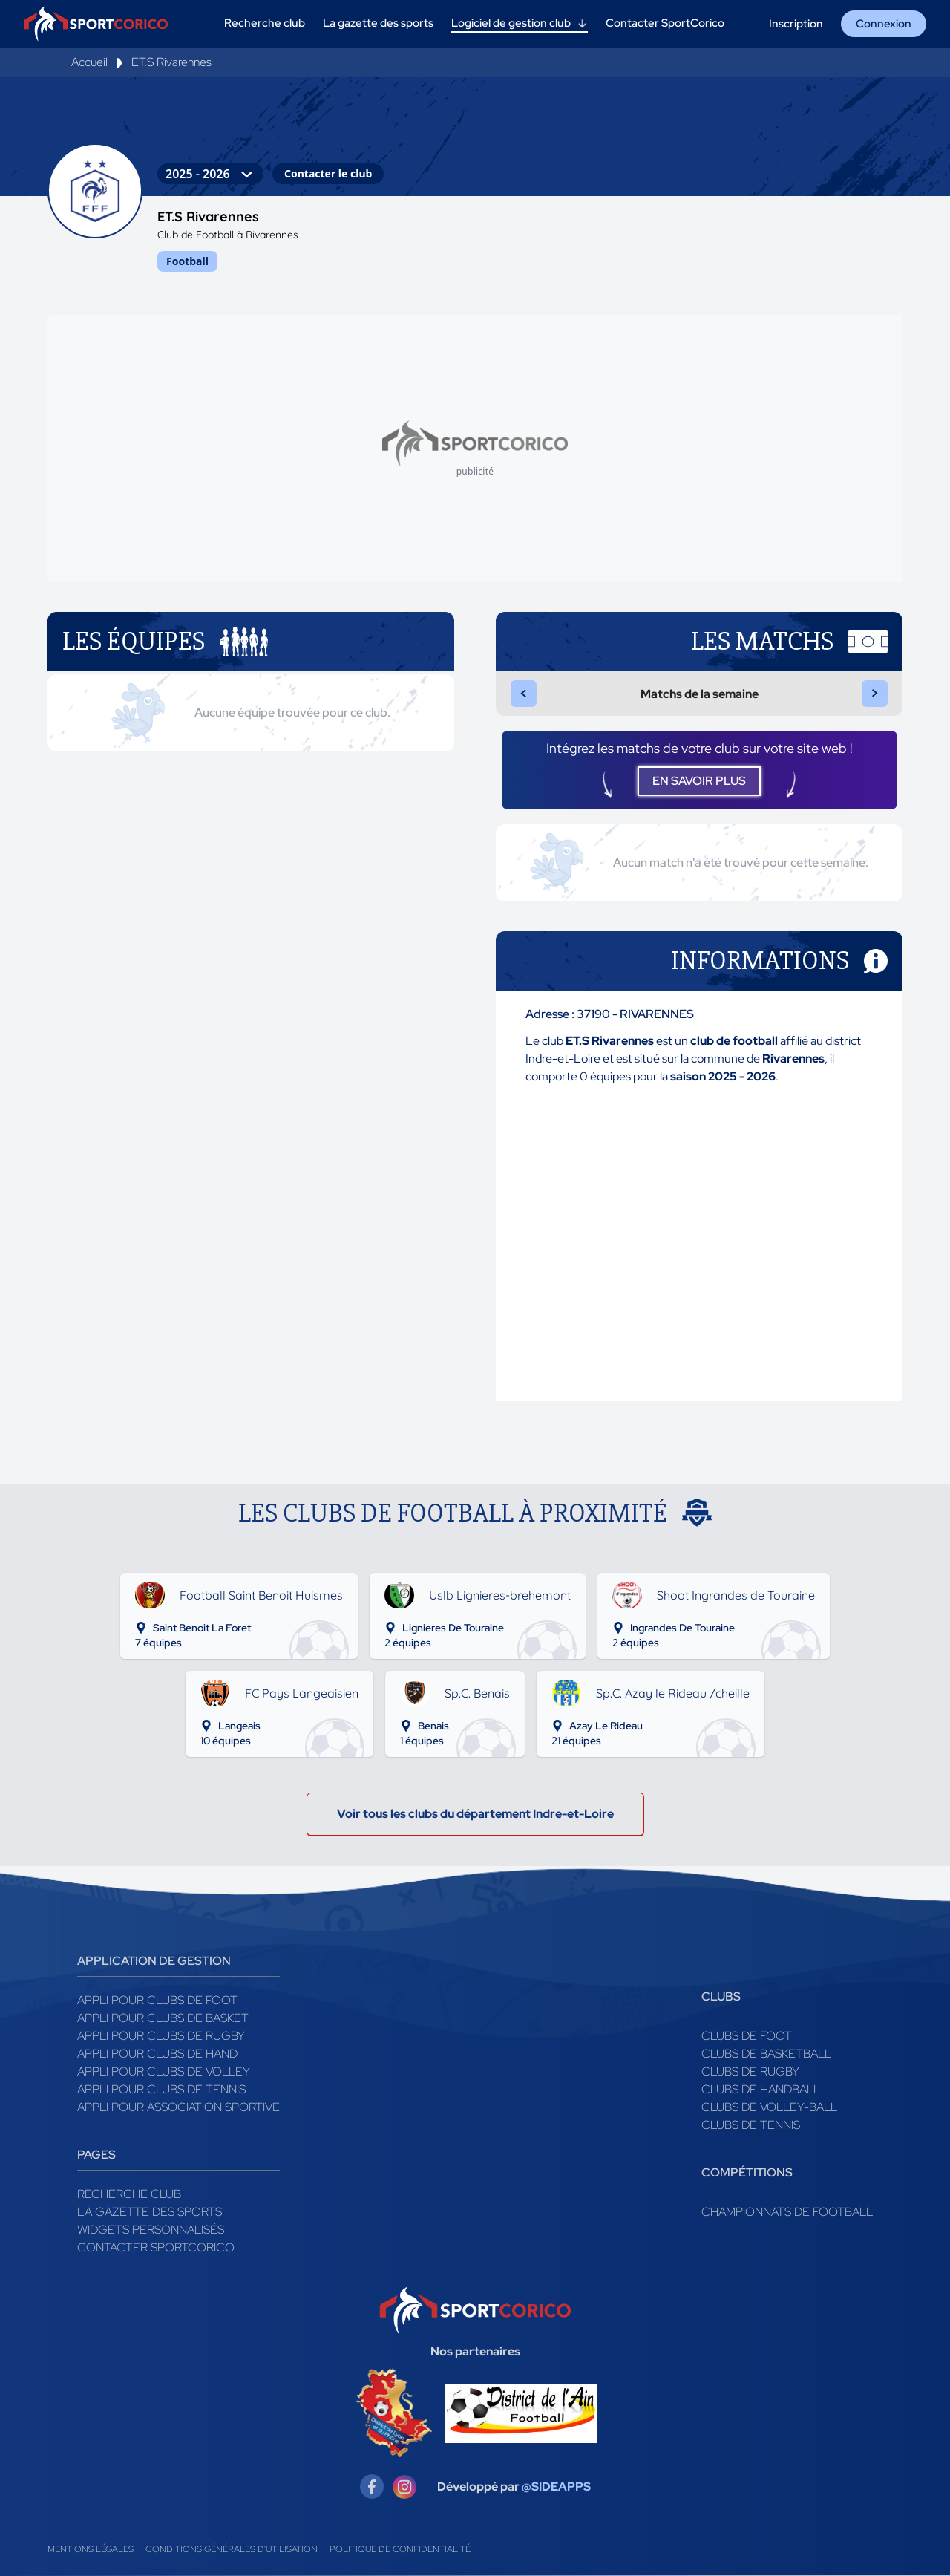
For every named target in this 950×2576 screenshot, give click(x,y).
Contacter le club (328, 173)
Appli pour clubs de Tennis (161, 2089)
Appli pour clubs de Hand (157, 2053)
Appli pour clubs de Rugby (161, 2036)
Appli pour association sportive (178, 2107)
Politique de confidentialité (400, 2549)
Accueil (89, 62)
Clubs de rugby (750, 2071)
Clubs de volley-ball (769, 2107)
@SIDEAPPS (556, 2486)
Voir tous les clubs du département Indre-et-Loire (475, 1814)
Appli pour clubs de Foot (157, 2000)
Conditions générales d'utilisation (231, 2549)
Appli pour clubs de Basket (163, 2018)
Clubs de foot (746, 2036)
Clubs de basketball (766, 2053)
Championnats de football (787, 2212)
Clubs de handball (760, 2089)
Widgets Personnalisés (150, 2229)
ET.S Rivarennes (171, 62)
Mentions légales (91, 2549)
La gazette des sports (149, 2212)
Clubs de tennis (750, 2125)
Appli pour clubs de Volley (163, 2071)
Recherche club (129, 2194)
